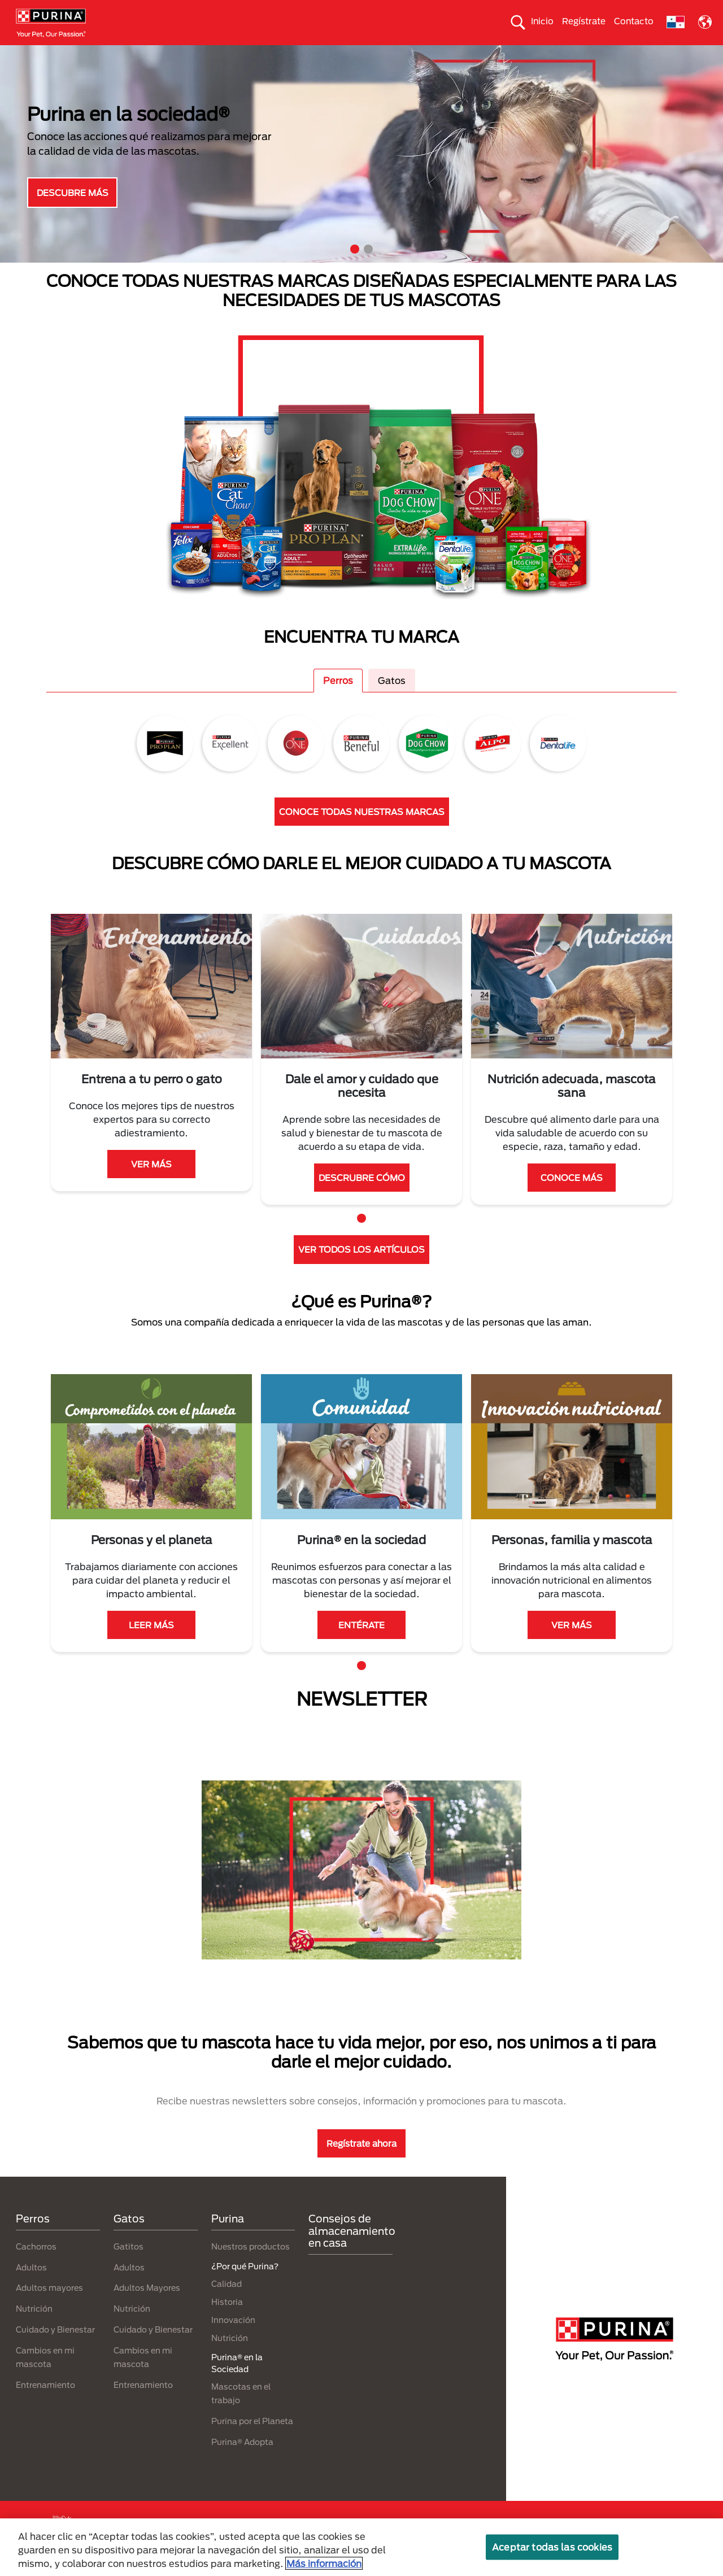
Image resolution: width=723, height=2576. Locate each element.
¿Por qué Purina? (661, 54)
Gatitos (128, 2266)
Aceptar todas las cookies (552, 2547)
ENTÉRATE (361, 1645)
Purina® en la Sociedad (340, 54)
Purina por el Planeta (252, 2441)
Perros (43, 54)
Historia (227, 2321)
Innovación (233, 2339)
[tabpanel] (361, 174)
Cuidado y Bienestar (55, 2349)
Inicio (542, 21)
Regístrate (584, 21)
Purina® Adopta (242, 2461)
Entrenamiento (45, 2404)
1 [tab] (354, 269)
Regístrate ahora (361, 2163)
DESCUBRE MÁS (72, 212)
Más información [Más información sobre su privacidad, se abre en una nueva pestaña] (324, 2563)
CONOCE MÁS (572, 1197)
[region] (361, 2547)
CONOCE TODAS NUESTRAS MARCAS (362, 831)
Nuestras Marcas (151, 54)
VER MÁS (151, 1184)
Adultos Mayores (147, 2308)
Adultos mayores (49, 2308)
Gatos (88, 54)
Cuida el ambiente (438, 54)
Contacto (634, 21)
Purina (227, 2239)
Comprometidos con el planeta (550, 54)
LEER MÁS (151, 1645)
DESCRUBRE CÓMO (362, 1197)
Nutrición (34, 2329)
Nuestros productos (241, 54)
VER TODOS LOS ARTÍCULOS (361, 1270)
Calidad (226, 2303)
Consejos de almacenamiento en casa (351, 2251)
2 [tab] (368, 269)
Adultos (31, 2287)
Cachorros (36, 2266)
